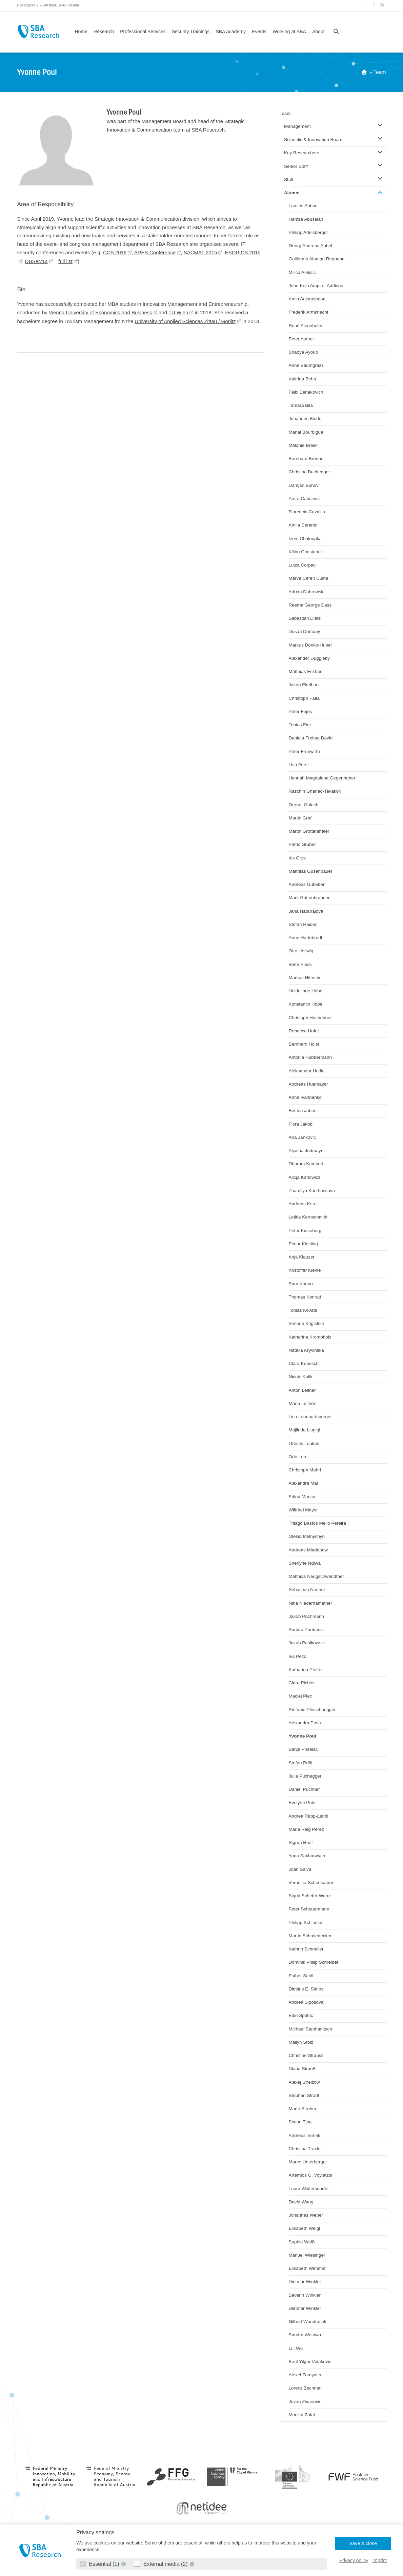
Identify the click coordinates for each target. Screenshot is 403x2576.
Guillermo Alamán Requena (317, 258)
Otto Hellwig (301, 950)
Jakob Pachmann (306, 1616)
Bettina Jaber (302, 1110)
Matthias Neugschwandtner (316, 1576)
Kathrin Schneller (306, 1948)
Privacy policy (353, 2560)
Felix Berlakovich (306, 392)
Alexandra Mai (303, 1483)
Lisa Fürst (299, 764)
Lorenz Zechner (305, 2388)
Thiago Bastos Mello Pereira (317, 1523)
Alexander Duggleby (309, 658)
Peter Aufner (301, 338)
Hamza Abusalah (306, 219)
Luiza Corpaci (303, 565)
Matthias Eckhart (306, 671)
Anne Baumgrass (306, 365)
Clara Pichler (302, 1682)
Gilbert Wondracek (308, 2321)
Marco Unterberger (308, 2161)
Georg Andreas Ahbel (310, 245)
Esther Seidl (301, 1975)
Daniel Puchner (304, 1789)
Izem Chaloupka (305, 538)
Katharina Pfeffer (306, 1669)
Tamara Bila (301, 405)
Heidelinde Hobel (306, 990)
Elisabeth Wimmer (307, 2268)
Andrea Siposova (306, 2002)
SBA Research (38, 31)
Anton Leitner (302, 1390)
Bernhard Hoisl (304, 1044)
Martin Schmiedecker (310, 1935)
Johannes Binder (306, 418)
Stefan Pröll (301, 1762)
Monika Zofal (302, 2414)
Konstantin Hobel (306, 1004)
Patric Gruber (302, 844)
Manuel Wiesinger (307, 2255)
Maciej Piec (300, 1696)
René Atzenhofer (306, 325)
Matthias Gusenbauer (311, 871)
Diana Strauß (302, 2068)
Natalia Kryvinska (306, 1350)
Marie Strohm (302, 2108)
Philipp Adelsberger (308, 232)
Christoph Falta (304, 698)
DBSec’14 (36, 261)
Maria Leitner (302, 1403)
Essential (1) (100, 2564)
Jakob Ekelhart (304, 684)
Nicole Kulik (301, 1376)
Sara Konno (301, 1283)
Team (380, 72)
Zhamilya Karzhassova (312, 1190)
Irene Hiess (300, 964)
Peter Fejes (300, 711)
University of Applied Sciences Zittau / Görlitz (185, 321)
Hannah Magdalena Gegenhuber (322, 777)
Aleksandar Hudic (307, 1070)
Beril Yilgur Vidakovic (310, 2361)
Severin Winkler (305, 2295)
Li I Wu (296, 2348)
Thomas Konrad (305, 1297)
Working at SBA (289, 31)
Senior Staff (296, 166)
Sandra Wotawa (305, 2334)
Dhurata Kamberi (306, 1163)
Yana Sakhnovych (307, 1855)
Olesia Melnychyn (307, 1536)
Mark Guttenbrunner (309, 897)
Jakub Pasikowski (307, 1642)
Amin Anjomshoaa (307, 298)
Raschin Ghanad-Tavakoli (315, 791)
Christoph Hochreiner (310, 1017)
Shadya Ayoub (303, 352)
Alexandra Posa (305, 1722)
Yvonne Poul (302, 1736)
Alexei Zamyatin (305, 2374)
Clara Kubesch (304, 1363)
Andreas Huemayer (308, 1084)
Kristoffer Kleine (305, 1270)
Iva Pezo (298, 1656)
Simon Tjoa (300, 2121)
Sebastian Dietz (305, 618)
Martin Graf (300, 817)
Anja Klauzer (302, 1257)
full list (65, 261)
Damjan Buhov (304, 485)
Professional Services (143, 31)
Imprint (379, 2560)
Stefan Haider (303, 924)
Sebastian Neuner (307, 1589)
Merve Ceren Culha (308, 578)
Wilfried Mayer (303, 1509)
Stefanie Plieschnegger (312, 1709)
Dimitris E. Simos (306, 1989)
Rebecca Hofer (304, 1030)
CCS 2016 (114, 252)
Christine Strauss (306, 2055)
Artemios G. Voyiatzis (310, 2175)
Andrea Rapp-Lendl (308, 1816)
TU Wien (178, 312)
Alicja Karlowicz (305, 1177)
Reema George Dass (310, 605)
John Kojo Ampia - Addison (316, 285)
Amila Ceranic (303, 525)
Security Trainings (190, 31)
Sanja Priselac (303, 1749)
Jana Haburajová (306, 911)
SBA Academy (231, 31)
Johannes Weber (306, 2215)
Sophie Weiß (302, 2241)
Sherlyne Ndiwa (305, 1563)
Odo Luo (297, 1456)
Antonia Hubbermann (310, 1057)
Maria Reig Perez (306, 1829)
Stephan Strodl (304, 2095)
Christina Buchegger (309, 471)
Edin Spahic (301, 2015)
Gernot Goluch (304, 804)
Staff (289, 179)
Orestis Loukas (304, 1443)
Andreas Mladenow (308, 1549)
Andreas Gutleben (307, 884)
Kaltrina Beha (302, 378)
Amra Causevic (304, 498)
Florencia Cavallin (307, 511)
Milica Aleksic (302, 272)
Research (104, 31)
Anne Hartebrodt (305, 937)
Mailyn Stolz (301, 2042)
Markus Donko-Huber (310, 645)
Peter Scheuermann (309, 1908)
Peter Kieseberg (305, 1230)
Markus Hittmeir (305, 977)
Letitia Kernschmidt (308, 1217)
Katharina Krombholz (310, 1337)
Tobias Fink (300, 724)
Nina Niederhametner (310, 1603)
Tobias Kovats (303, 1310)
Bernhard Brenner (307, 458)
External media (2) (161, 2564)
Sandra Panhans (306, 1629)
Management (297, 126)
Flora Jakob (301, 1124)
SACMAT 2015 (200, 252)
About (318, 31)
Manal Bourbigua (306, 432)
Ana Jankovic (302, 1137)
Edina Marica (302, 1496)
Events (259, 31)
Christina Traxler (305, 2148)
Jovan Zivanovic (305, 2401)
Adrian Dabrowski (307, 591)
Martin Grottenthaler (309, 831)
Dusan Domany (304, 631)
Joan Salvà (300, 1869)
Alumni (292, 192)
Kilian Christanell (306, 551)
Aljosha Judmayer (307, 1150)
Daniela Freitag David (311, 737)
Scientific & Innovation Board (313, 139)
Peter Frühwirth (304, 751)
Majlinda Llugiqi (304, 1429)
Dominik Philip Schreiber (314, 1962)
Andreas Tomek (305, 2135)
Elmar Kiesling (303, 1243)
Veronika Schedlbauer (311, 1882)
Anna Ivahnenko (305, 1097)
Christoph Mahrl (305, 1469)
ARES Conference (155, 252)
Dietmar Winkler (305, 2281)
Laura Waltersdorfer (309, 2188)
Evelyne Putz (302, 1802)
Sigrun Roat (301, 1842)
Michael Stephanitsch (310, 2029)
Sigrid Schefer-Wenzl (310, 1895)
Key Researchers (301, 152)
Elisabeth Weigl (304, 2228)
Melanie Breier (303, 445)
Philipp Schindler (306, 1922)
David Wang (301, 2201)
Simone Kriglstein (306, 1323)
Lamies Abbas (303, 205)
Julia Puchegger (305, 1776)
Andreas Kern (303, 1203)
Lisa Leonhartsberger (310, 1416)
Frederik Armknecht (308, 312)
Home (81, 31)
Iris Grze (297, 857)
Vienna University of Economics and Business (100, 312)
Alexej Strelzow (304, 2082)
